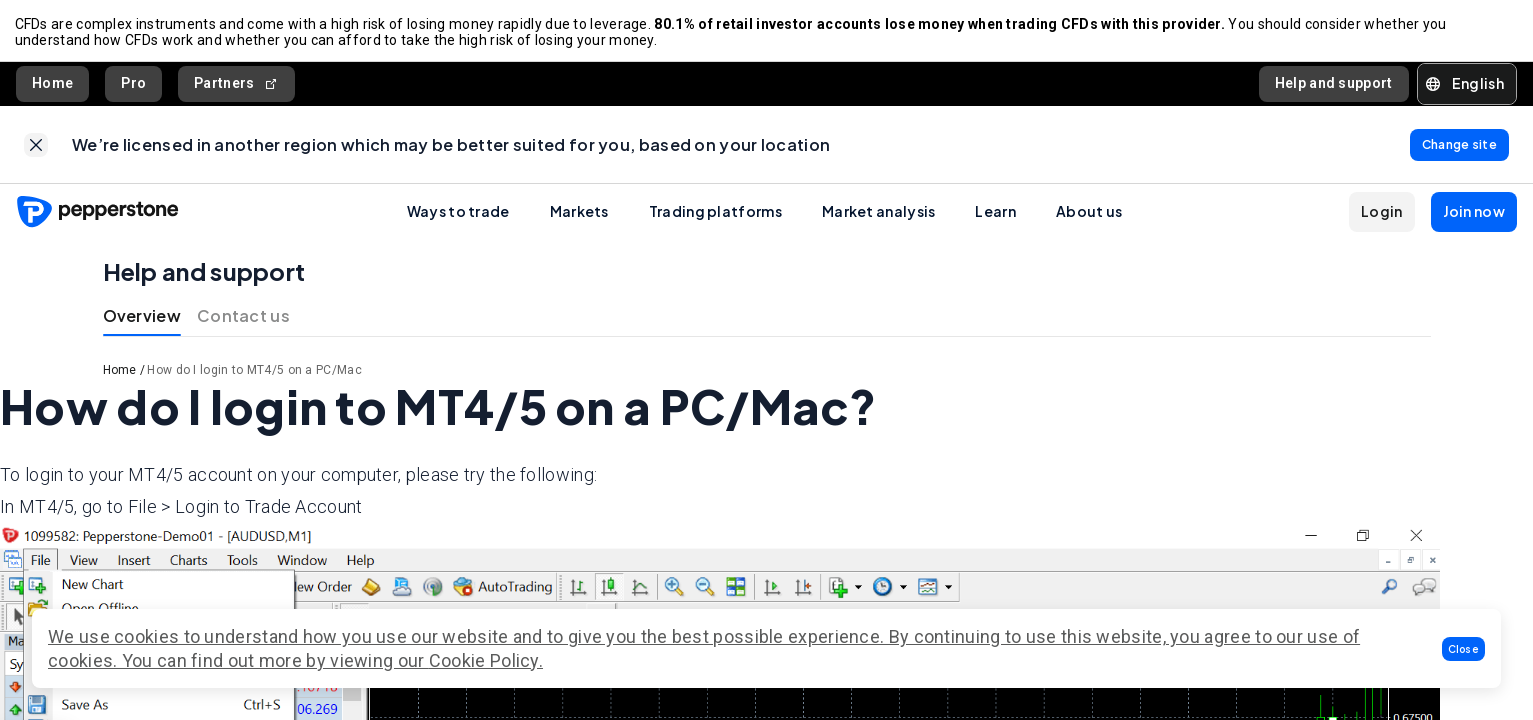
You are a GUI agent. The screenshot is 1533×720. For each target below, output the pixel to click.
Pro (133, 86)
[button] (1464, 649)
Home (52, 86)
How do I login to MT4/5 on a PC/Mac (254, 376)
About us (1089, 217)
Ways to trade (458, 217)
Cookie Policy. (486, 660)
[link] (36, 149)
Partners (236, 86)
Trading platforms (715, 217)
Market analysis (879, 217)
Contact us (243, 321)
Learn (995, 217)
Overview (142, 321)
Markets (579, 217)
